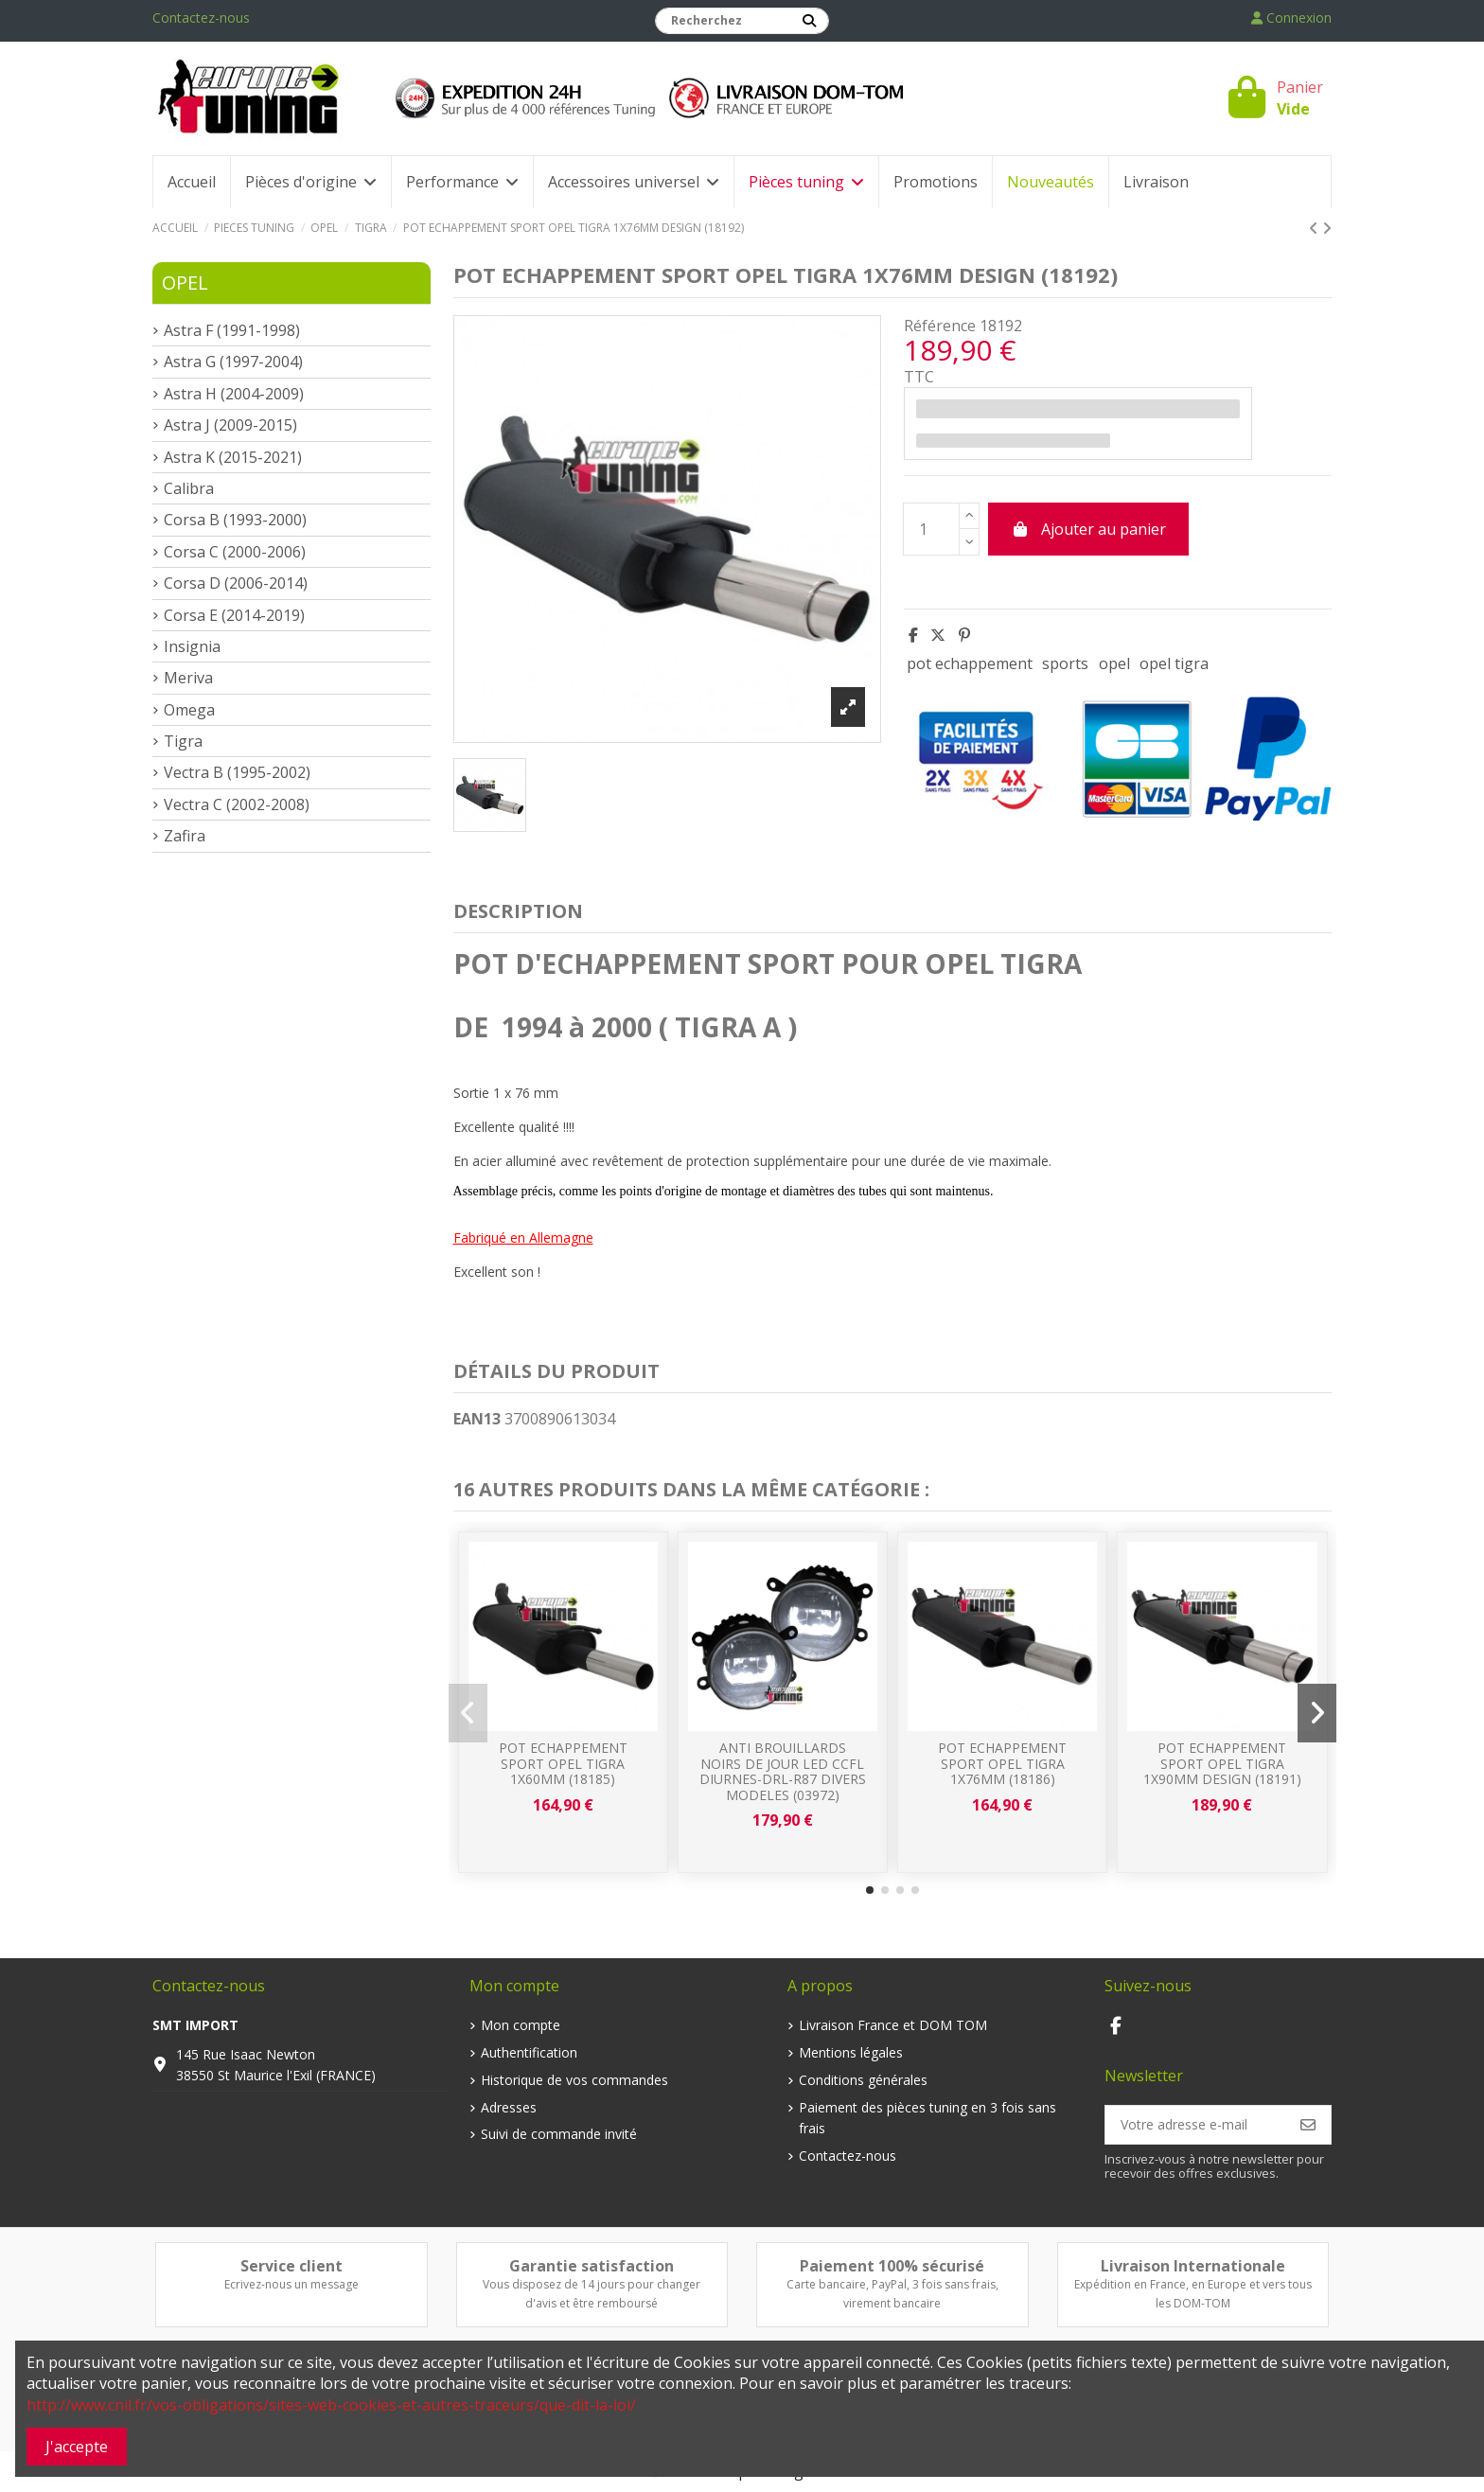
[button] (870, 1890)
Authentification (529, 2052)
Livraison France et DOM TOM (893, 2025)
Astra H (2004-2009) (234, 393)
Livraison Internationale (1193, 2265)
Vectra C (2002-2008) (236, 804)
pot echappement (970, 663)
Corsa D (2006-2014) (236, 583)
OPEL (185, 282)
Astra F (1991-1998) (232, 330)
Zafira (184, 835)
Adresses (509, 2107)
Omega (189, 709)
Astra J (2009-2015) (230, 425)
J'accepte (76, 2446)
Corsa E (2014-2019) (234, 615)
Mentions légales (851, 2052)
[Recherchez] (809, 21)
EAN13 (477, 1418)
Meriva (188, 677)
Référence (940, 325)
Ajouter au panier (1088, 529)
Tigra (183, 741)
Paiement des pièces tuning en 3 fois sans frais (927, 2117)
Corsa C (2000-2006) (235, 551)
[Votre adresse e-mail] (1195, 2125)
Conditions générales (863, 2080)
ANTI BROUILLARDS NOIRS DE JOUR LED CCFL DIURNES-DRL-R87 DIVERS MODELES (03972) (782, 1771)
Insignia (192, 646)
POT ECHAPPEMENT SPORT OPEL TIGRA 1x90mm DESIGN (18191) (1222, 1764)
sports (1065, 663)
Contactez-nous (201, 18)
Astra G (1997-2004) (233, 361)
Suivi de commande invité (559, 2134)
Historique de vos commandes (574, 2080)
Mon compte (520, 2025)
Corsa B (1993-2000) (235, 519)
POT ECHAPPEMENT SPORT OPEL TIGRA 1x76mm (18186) (1002, 1764)
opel (1114, 663)
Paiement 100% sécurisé (892, 2265)
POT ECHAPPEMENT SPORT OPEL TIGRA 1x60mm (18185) (563, 1764)
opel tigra (1174, 663)
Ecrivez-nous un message (291, 2284)
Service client (291, 2265)
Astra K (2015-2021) (233, 457)
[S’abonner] (1308, 2125)
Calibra (189, 488)
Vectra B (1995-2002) (237, 772)
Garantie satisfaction (591, 2265)
